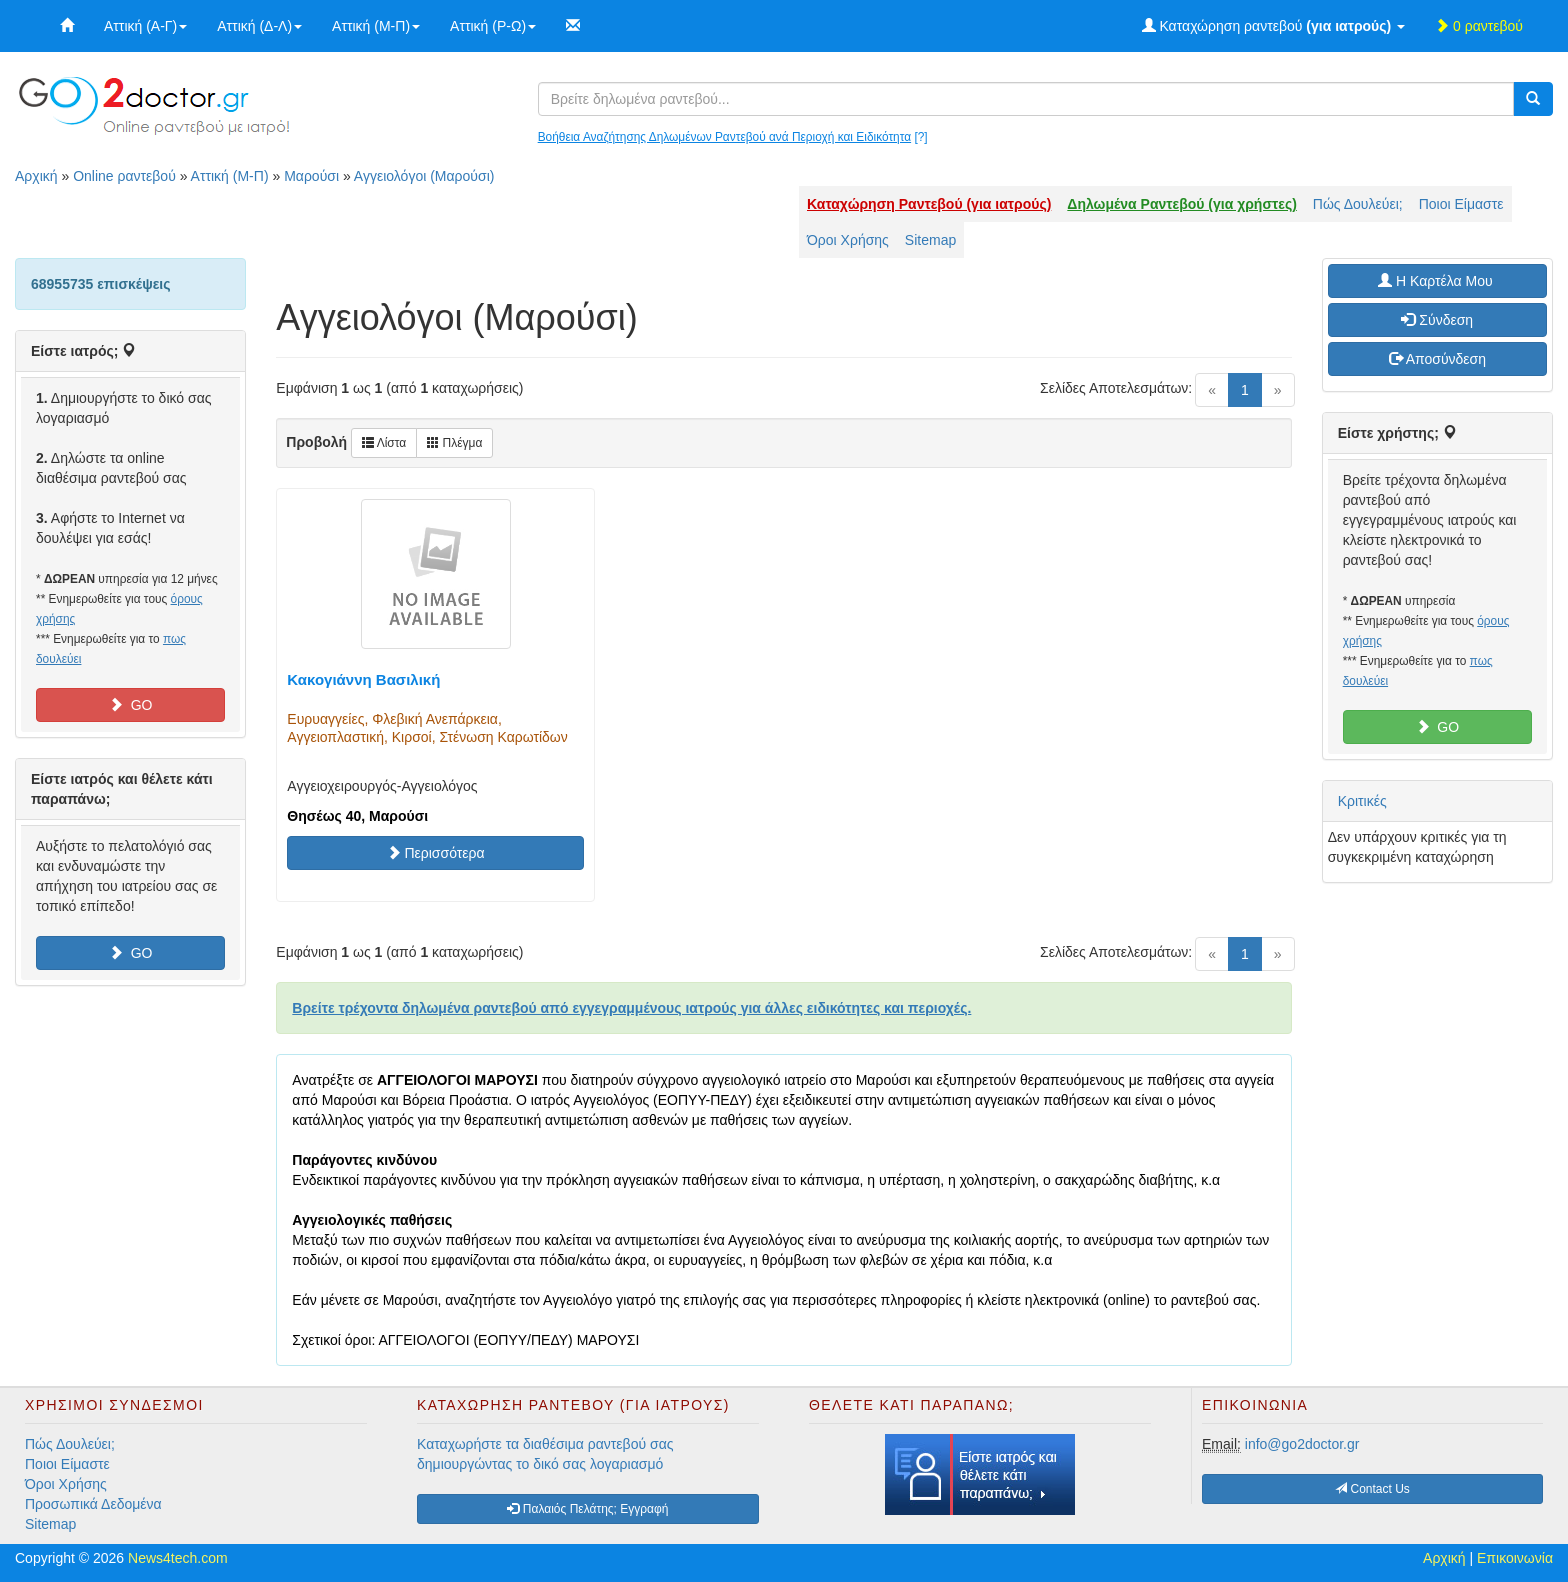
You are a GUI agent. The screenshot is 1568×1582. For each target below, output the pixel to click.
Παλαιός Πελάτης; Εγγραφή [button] (587, 1509)
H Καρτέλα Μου (1437, 281)
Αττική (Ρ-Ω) (493, 26)
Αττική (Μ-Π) (376, 26)
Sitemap (930, 240)
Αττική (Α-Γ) (145, 26)
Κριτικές (1362, 801)
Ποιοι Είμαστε (1461, 204)
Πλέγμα (454, 443)
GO (131, 705)
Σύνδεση (1437, 320)
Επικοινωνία (1515, 1558)
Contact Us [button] (1372, 1489)
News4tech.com (178, 1558)
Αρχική (36, 176)
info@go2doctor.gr (1302, 1444)
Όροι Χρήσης (848, 240)
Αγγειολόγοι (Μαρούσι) (424, 176)
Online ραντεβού (124, 176)
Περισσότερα (436, 853)
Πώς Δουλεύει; (1358, 204)
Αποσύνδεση (1437, 359)
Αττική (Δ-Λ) (259, 26)
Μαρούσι (311, 176)
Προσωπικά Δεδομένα (93, 1504)
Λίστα (384, 443)
